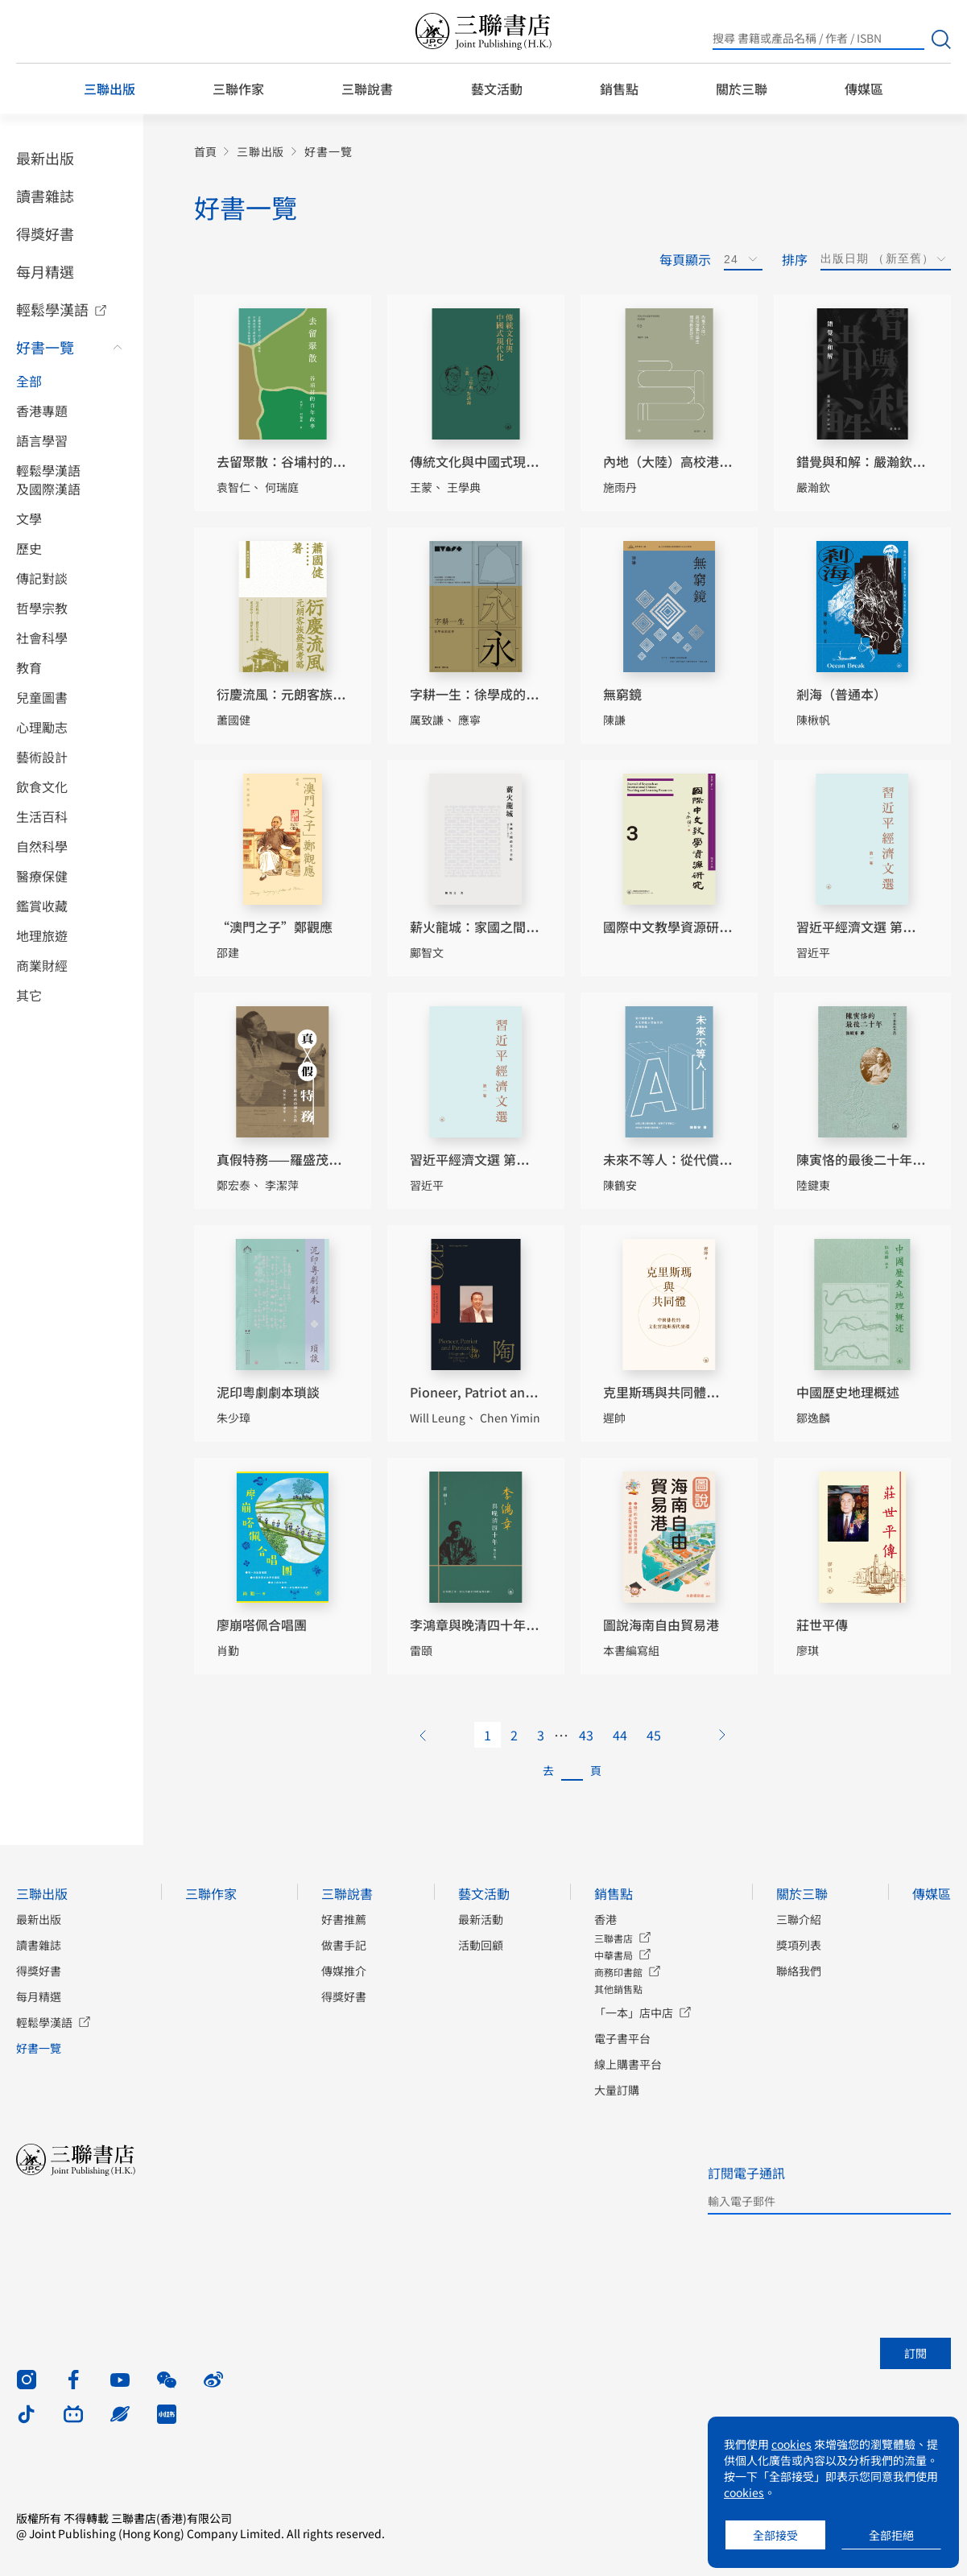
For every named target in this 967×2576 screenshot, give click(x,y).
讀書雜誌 (45, 195)
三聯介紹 (798, 1919)
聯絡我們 (798, 1971)
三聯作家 (238, 88)
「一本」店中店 (633, 2012)
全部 (29, 381)
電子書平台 (622, 2038)
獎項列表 (798, 1945)
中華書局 (613, 1955)
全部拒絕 (891, 2535)
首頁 (205, 151)
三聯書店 (613, 1938)
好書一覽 (45, 346)
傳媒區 (864, 88)
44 (620, 1734)
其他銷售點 (618, 1989)
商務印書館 (618, 1972)
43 (586, 1734)
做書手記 (343, 1945)
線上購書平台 (628, 2064)
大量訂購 (616, 2090)
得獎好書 (45, 233)
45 (654, 1734)
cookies (791, 2444)
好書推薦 (343, 1919)
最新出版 (45, 157)
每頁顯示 (685, 259)
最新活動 (480, 1919)
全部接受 (775, 2535)
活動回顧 (480, 1945)
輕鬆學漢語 (52, 309)
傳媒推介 (343, 1971)
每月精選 (45, 271)
